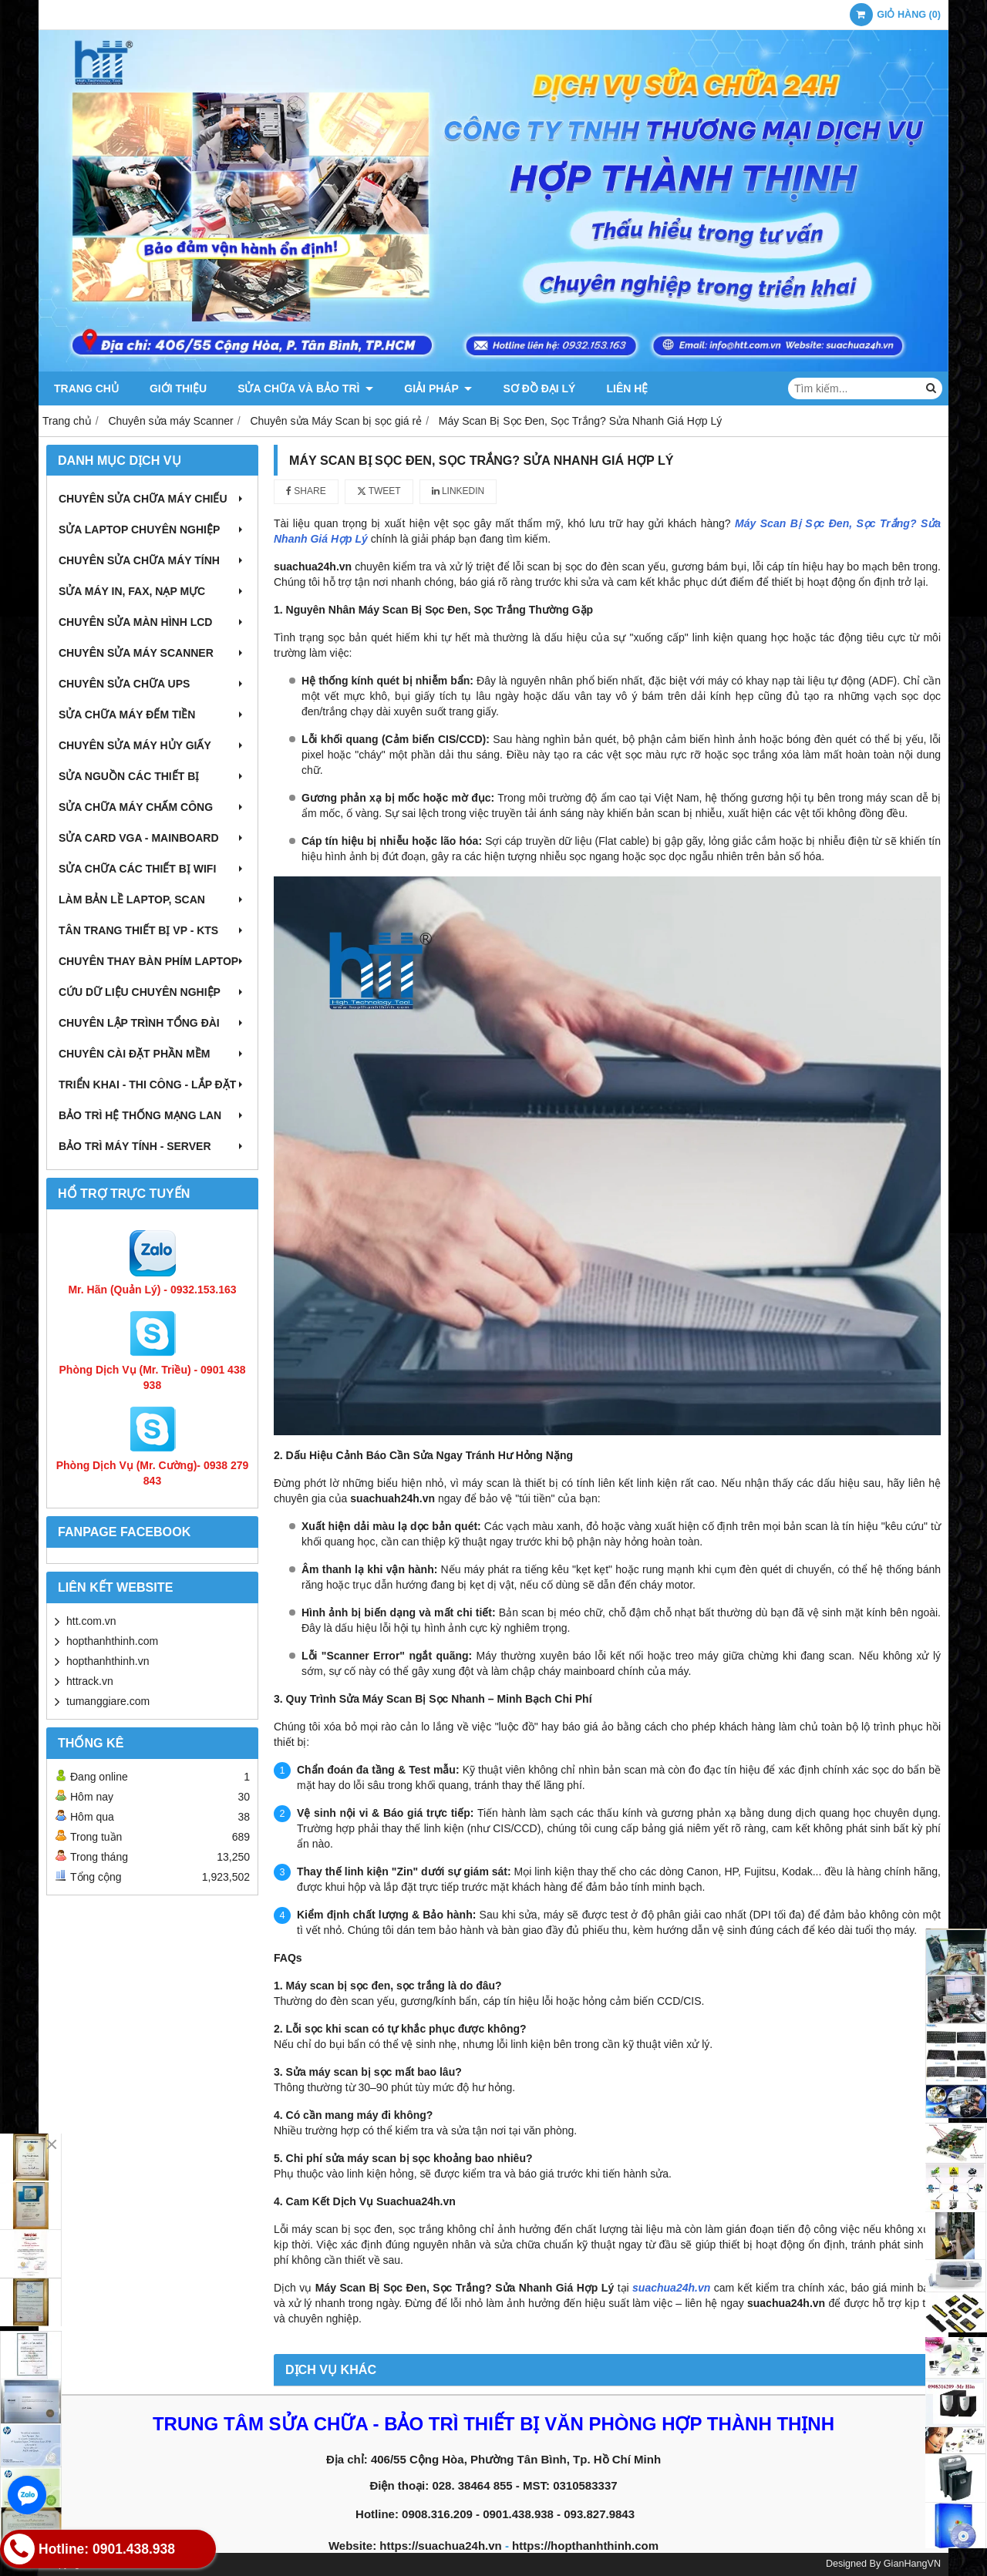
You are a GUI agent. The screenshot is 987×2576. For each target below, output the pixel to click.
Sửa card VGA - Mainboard (152, 838)
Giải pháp (438, 388)
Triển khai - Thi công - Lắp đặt (152, 1084)
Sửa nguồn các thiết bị (152, 776)
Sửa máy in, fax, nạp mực (152, 591)
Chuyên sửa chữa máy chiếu (152, 499)
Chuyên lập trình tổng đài (152, 1023)
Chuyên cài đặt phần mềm (152, 1054)
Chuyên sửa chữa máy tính (152, 560)
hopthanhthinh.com (112, 1641)
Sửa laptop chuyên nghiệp (152, 529)
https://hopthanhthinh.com (585, 2545)
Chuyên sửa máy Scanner (152, 653)
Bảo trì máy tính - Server (152, 1146)
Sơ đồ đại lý (539, 388)
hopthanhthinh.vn (107, 1661)
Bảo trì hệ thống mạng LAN (152, 1115)
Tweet (379, 491)
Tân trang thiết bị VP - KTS (152, 930)
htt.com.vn (91, 1621)
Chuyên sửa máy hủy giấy (152, 745)
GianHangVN (912, 2563)
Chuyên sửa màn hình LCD (152, 622)
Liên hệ (627, 388)
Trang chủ (86, 388)
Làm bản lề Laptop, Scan (152, 899)
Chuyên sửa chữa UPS (152, 684)
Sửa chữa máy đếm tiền (152, 714)
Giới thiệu (178, 388)
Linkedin (458, 491)
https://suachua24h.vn (440, 2545)
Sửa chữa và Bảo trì (305, 388)
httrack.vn (89, 1681)
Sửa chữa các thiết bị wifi (152, 869)
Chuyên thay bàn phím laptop (152, 961)
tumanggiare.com (108, 1701)
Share (306, 491)
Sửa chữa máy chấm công (152, 807)
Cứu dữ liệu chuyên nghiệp (152, 992)
